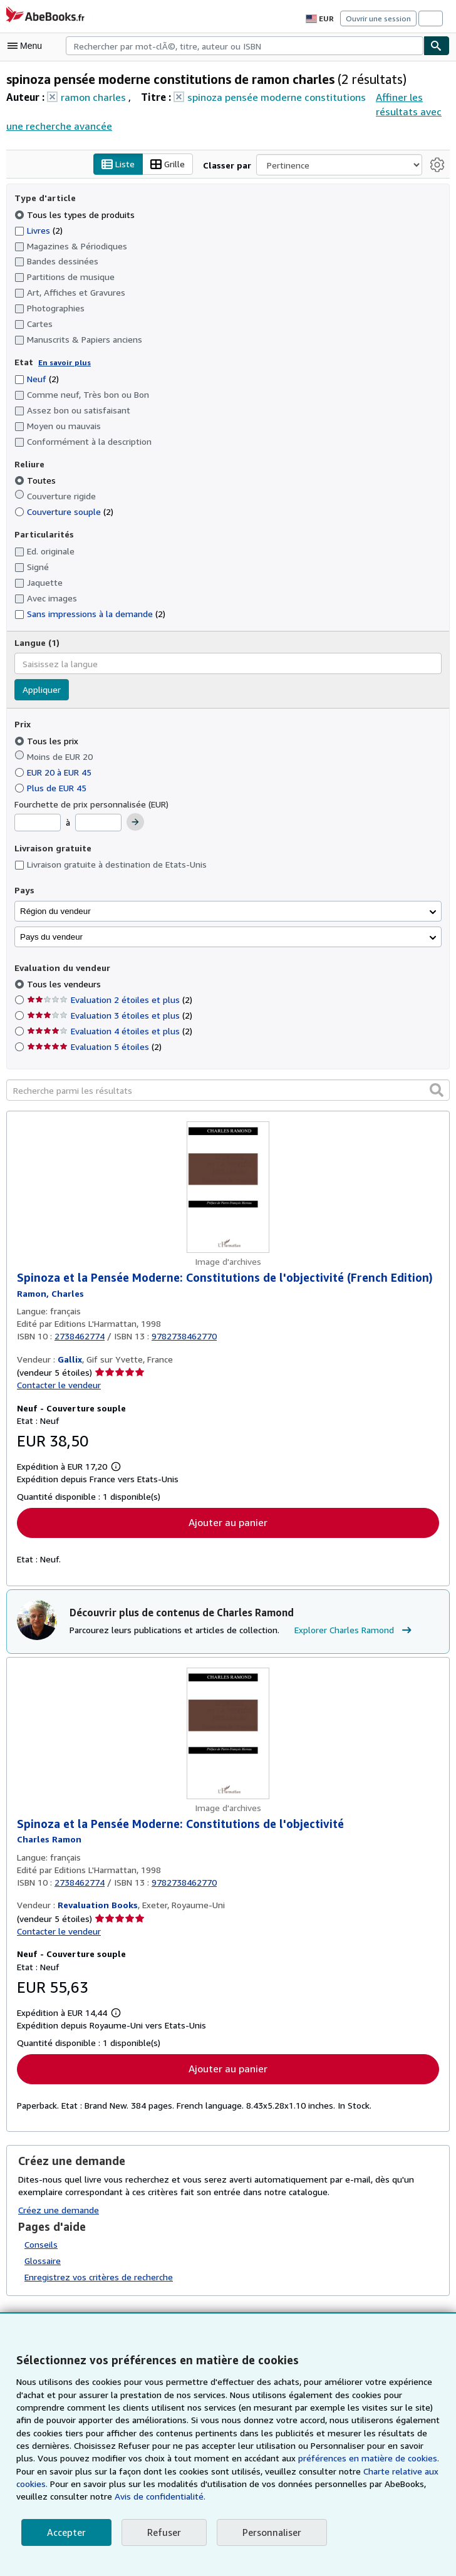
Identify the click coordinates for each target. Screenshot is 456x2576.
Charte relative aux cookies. (370, 2471)
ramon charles (93, 96)
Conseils (41, 2246)
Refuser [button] (162, 2532)
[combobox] (244, 45)
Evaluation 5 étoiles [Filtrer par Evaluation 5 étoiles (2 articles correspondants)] (93, 1047)
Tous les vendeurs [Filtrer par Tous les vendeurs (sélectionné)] (63, 984)
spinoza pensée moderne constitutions (270, 96)
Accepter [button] (65, 2532)
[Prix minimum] (37, 823)
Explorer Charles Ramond (349, 1632)
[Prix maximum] (99, 823)
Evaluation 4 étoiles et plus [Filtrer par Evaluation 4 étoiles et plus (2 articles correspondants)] (108, 1031)
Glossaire (42, 2263)
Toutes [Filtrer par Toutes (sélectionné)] (34, 480)
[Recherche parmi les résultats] (228, 1090)
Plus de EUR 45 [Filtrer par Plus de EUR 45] (53, 787)
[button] (436, 1090)
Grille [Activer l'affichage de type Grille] (170, 164)
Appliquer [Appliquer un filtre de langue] (41, 690)
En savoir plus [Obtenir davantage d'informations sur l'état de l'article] (61, 362)
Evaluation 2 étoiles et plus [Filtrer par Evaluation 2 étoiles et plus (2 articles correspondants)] (108, 1000)
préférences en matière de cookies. (335, 2458)
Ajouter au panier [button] (228, 1523)
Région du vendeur (55, 911)
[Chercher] (436, 45)
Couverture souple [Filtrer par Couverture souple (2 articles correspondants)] (62, 512)
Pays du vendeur (51, 937)
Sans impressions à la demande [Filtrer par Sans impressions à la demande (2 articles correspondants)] (89, 613)
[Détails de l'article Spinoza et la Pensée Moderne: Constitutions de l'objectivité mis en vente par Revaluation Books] (228, 1734)
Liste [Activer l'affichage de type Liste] (122, 164)
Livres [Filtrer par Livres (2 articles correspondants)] (38, 230)
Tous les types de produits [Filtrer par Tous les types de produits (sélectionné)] (72, 214)
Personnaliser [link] (269, 2532)
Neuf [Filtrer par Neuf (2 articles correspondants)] (36, 378)
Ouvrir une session (379, 18)
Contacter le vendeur (57, 1386)
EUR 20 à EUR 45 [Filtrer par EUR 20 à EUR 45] (57, 772)
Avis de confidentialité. (119, 2496)
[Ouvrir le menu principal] (27, 45)
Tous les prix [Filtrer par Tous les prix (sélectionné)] (46, 740)
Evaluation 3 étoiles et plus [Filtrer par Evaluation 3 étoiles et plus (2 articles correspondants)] (108, 1015)
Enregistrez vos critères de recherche (97, 2278)
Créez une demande (58, 2211)
